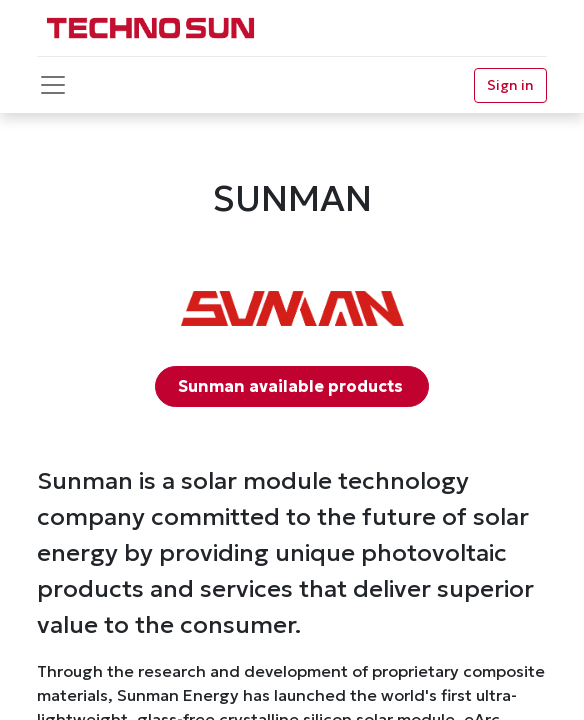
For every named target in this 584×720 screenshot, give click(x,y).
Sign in (510, 85)
